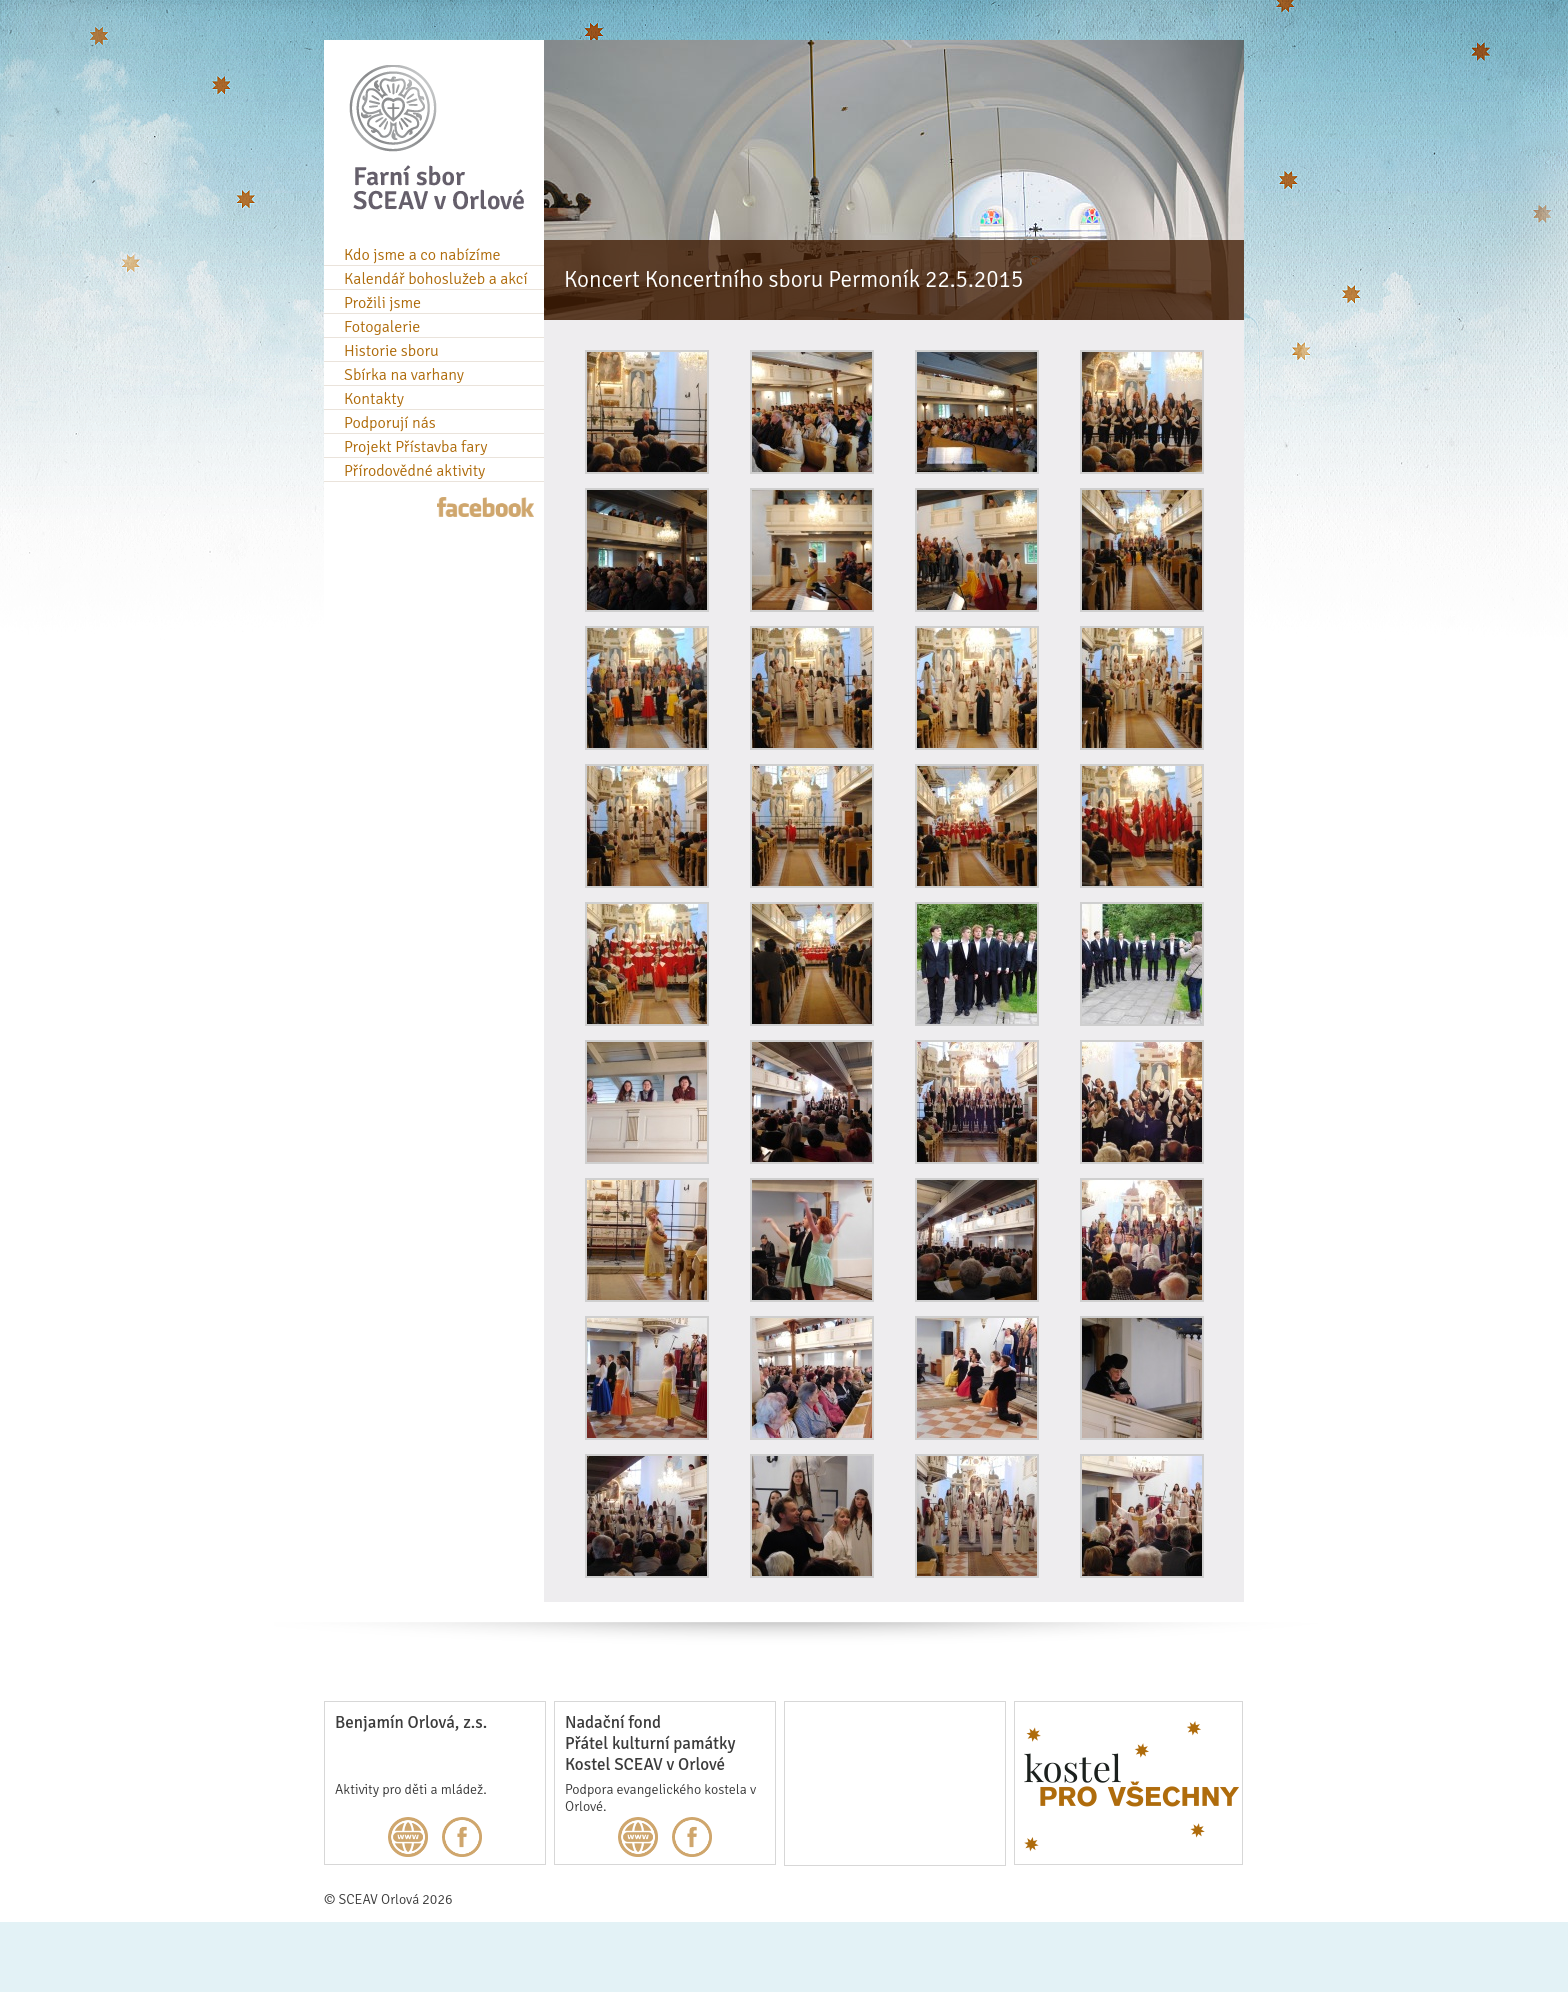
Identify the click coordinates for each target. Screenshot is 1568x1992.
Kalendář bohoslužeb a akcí (436, 279)
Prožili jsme (382, 303)
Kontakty (374, 399)
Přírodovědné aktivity (414, 471)
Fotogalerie (382, 327)
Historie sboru (391, 351)
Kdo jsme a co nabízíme (422, 255)
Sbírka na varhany (404, 375)
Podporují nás (390, 423)
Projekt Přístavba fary (415, 447)
